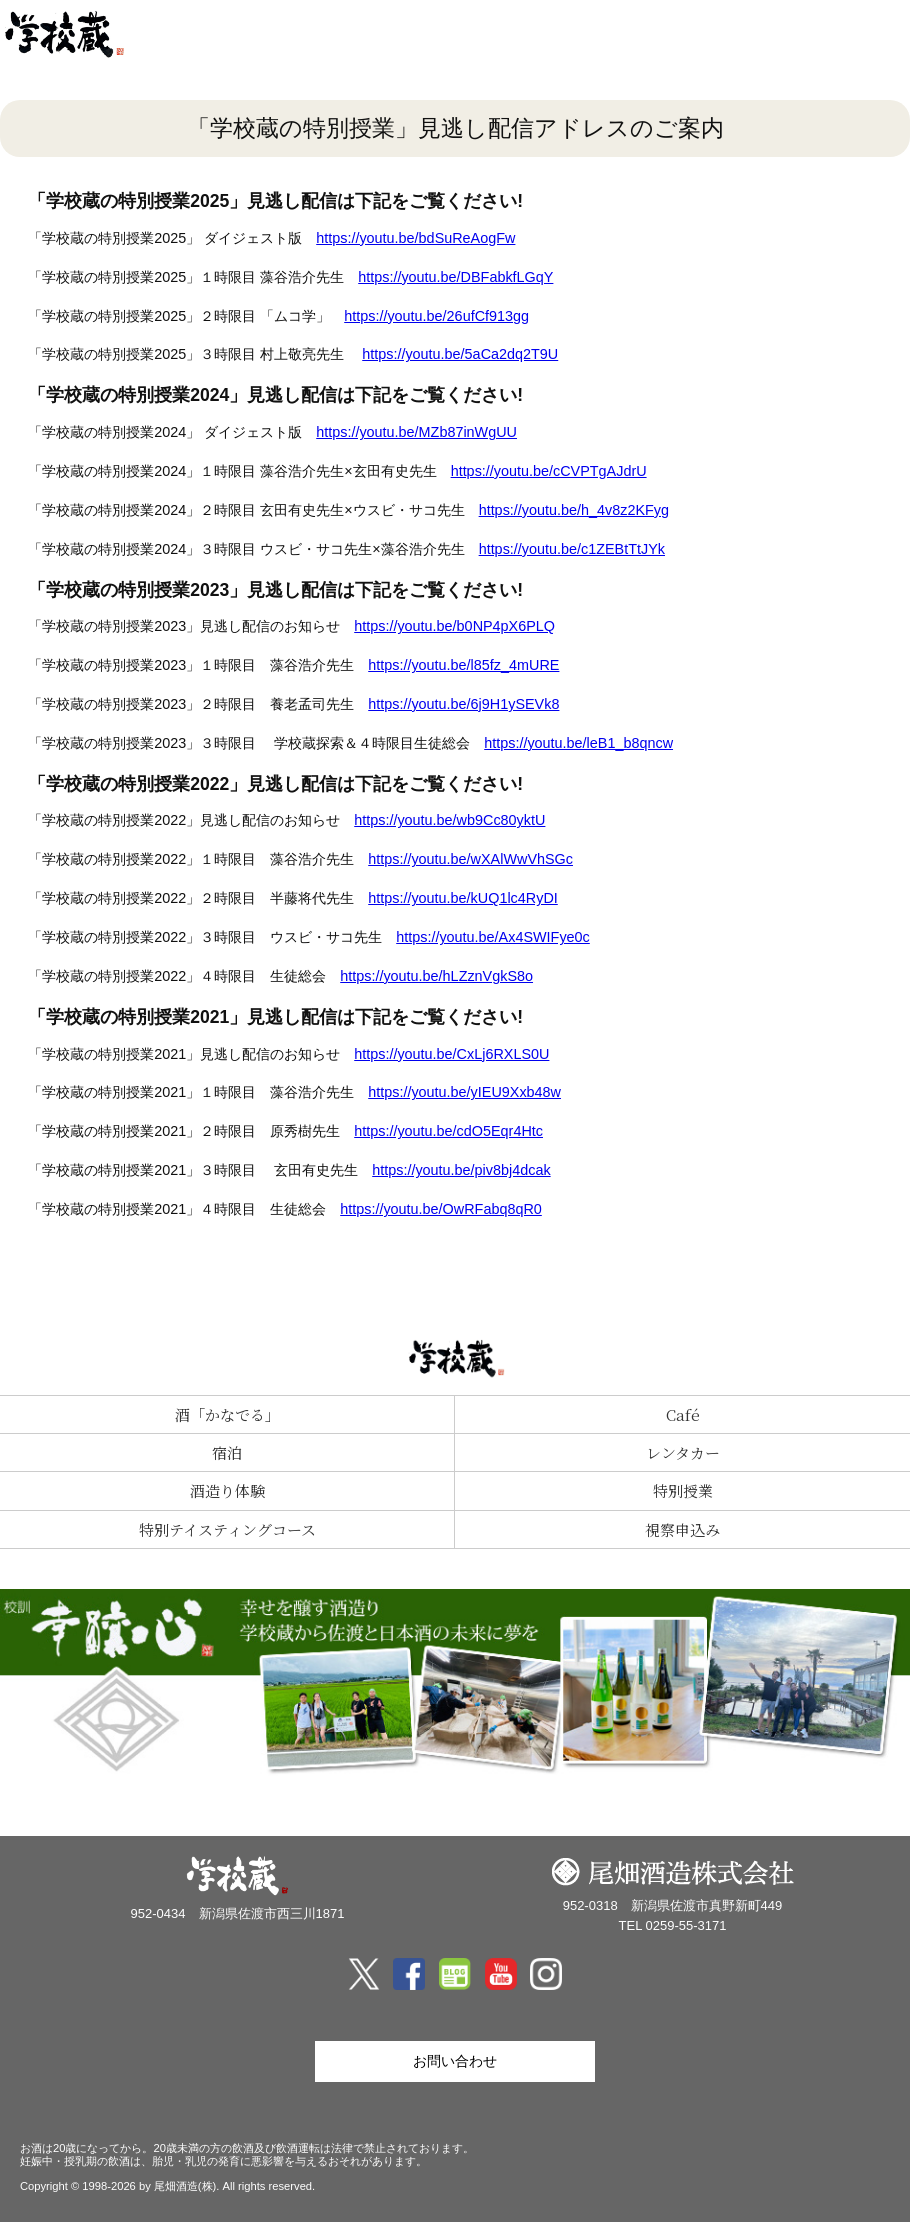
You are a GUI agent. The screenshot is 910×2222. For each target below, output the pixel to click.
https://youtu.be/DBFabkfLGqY (455, 277)
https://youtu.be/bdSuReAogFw (415, 238)
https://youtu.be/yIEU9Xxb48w (464, 1092)
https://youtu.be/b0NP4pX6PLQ (454, 626)
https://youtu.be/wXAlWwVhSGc (470, 859)
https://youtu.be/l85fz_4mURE (463, 665)
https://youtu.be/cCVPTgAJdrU (549, 471)
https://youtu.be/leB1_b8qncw (578, 743)
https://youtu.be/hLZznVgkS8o (436, 976)
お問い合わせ (455, 2061)
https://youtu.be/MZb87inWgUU (416, 432)
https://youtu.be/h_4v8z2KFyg (574, 510)
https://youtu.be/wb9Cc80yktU (449, 820)
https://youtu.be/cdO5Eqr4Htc (448, 1131)
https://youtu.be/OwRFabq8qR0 (441, 1209)
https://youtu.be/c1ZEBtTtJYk (572, 549)
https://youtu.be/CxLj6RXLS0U (451, 1054)
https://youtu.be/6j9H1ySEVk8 (463, 704)
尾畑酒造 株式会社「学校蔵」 (90, 35)
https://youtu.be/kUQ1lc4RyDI (463, 898)
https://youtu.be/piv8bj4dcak (461, 1170)
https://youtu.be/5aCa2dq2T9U (460, 354)
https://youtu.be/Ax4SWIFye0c (493, 937)
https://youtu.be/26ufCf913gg (436, 316)
